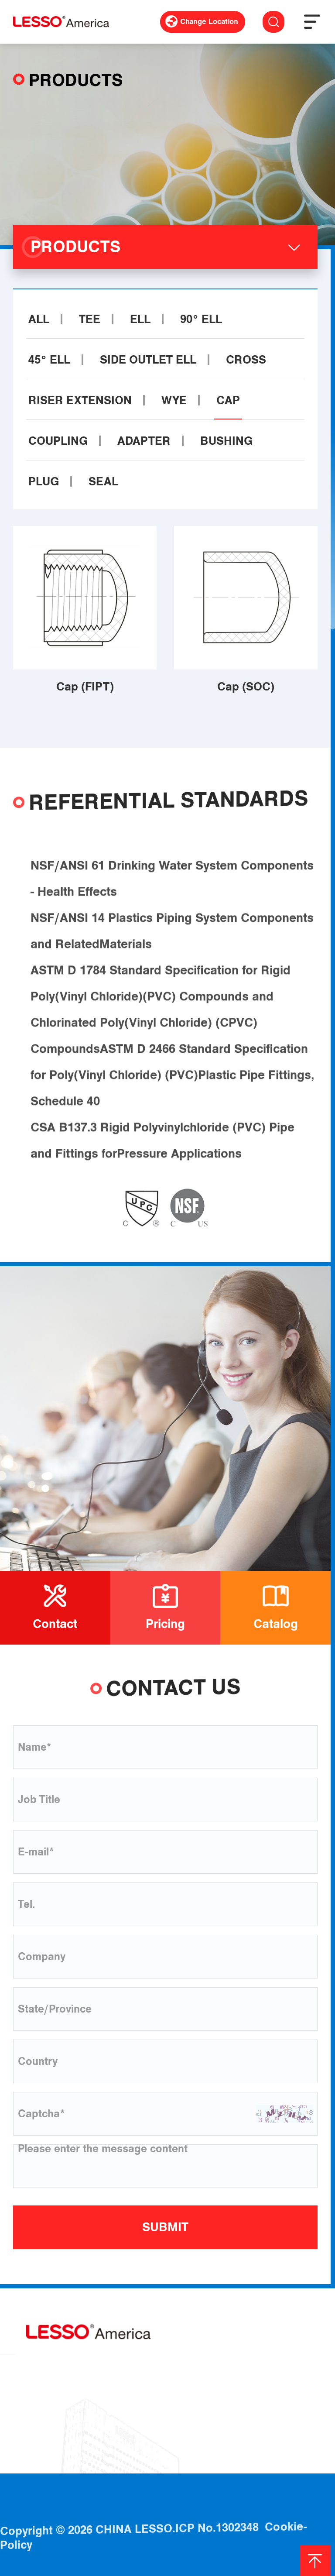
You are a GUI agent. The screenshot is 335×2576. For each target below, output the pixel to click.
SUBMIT (165, 2227)
